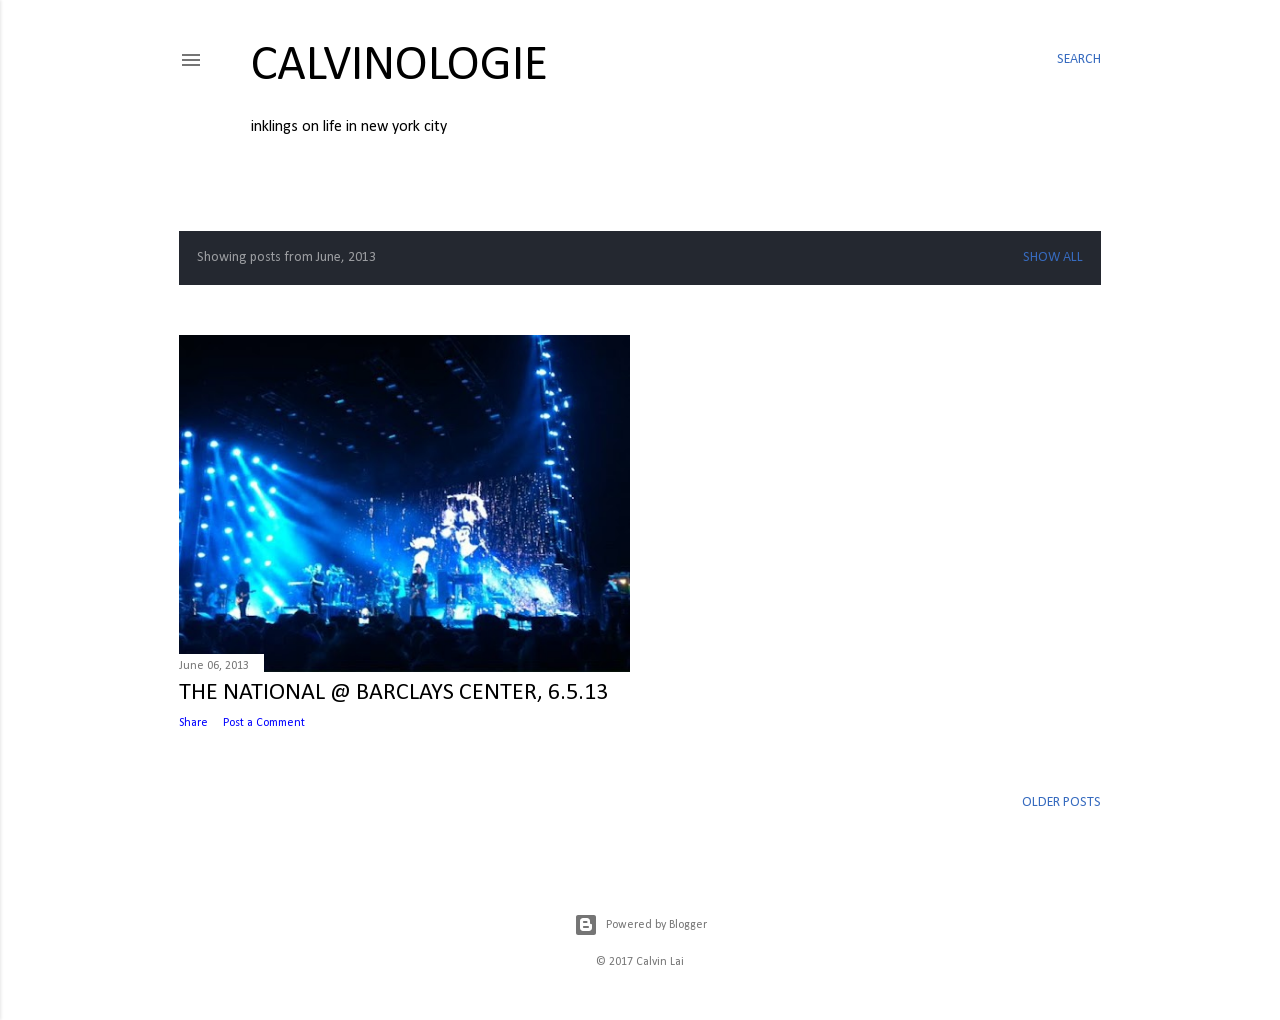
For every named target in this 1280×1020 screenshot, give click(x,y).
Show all (1053, 257)
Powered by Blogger (640, 925)
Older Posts (1061, 802)
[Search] (1079, 60)
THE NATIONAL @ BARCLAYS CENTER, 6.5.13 (393, 693)
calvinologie (399, 66)
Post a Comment (264, 723)
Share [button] (193, 723)
